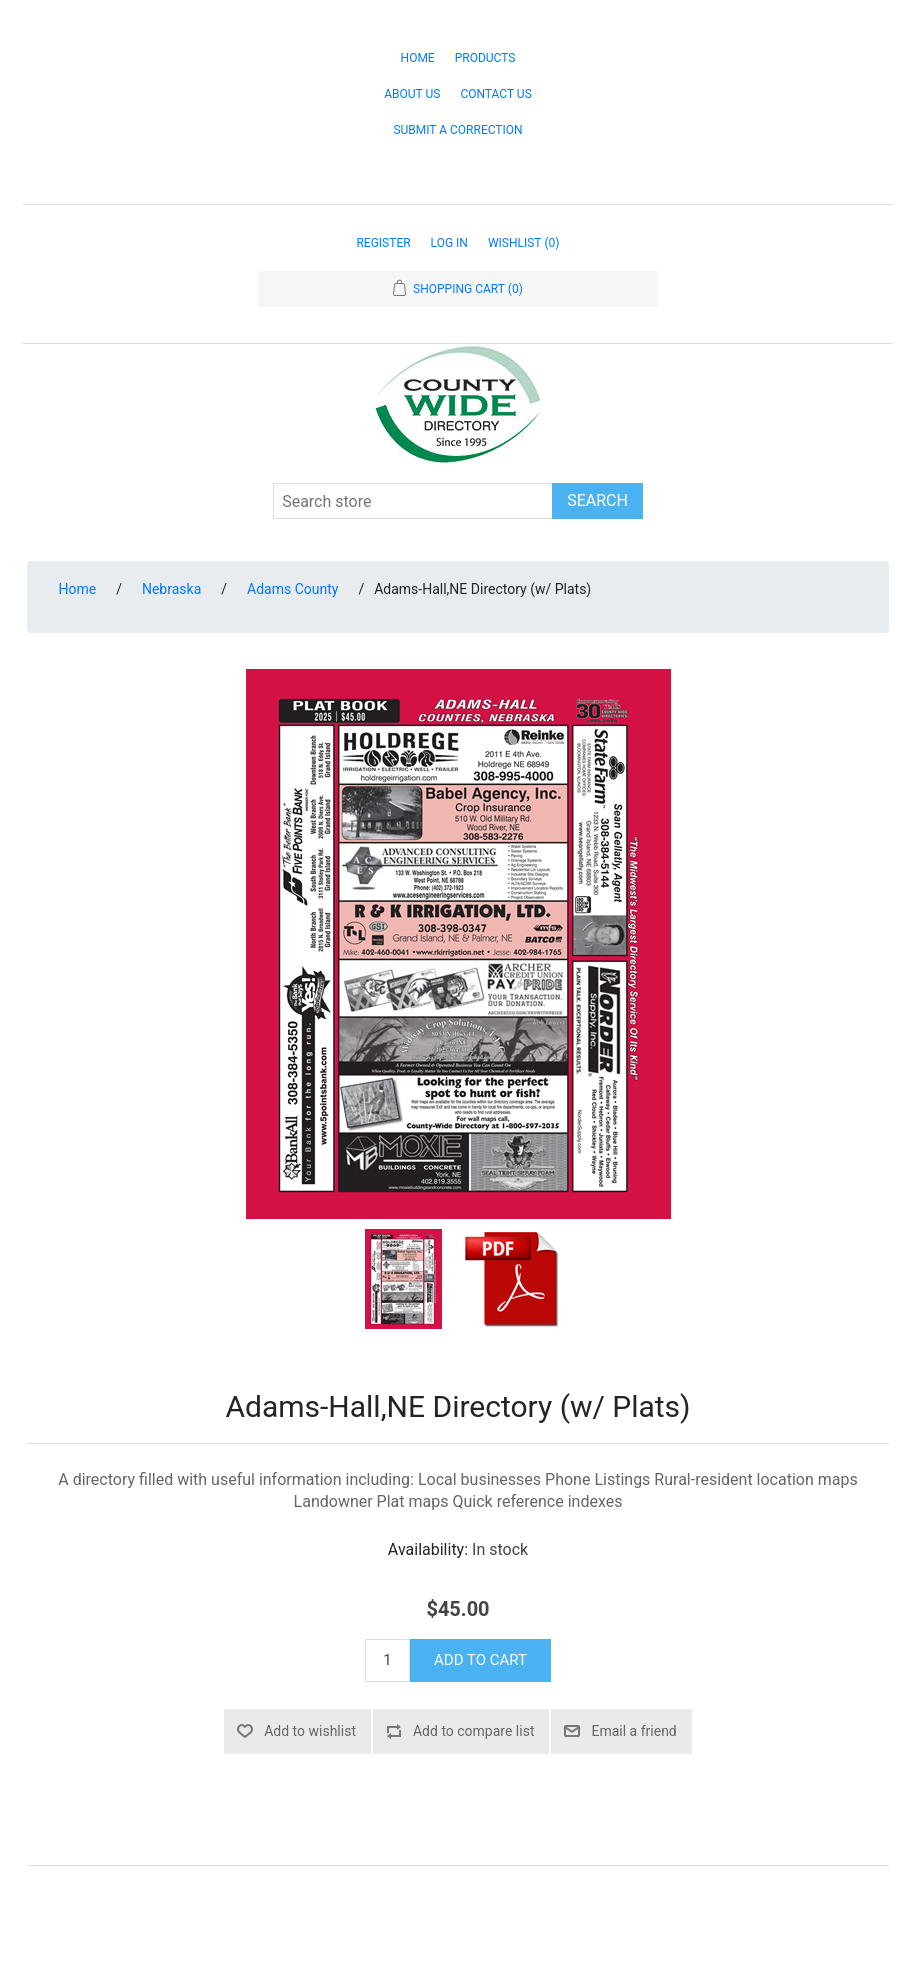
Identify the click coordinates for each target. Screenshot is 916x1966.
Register (383, 243)
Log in (449, 243)
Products (485, 58)
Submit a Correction (457, 130)
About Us (412, 94)
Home (418, 58)
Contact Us (495, 94)
